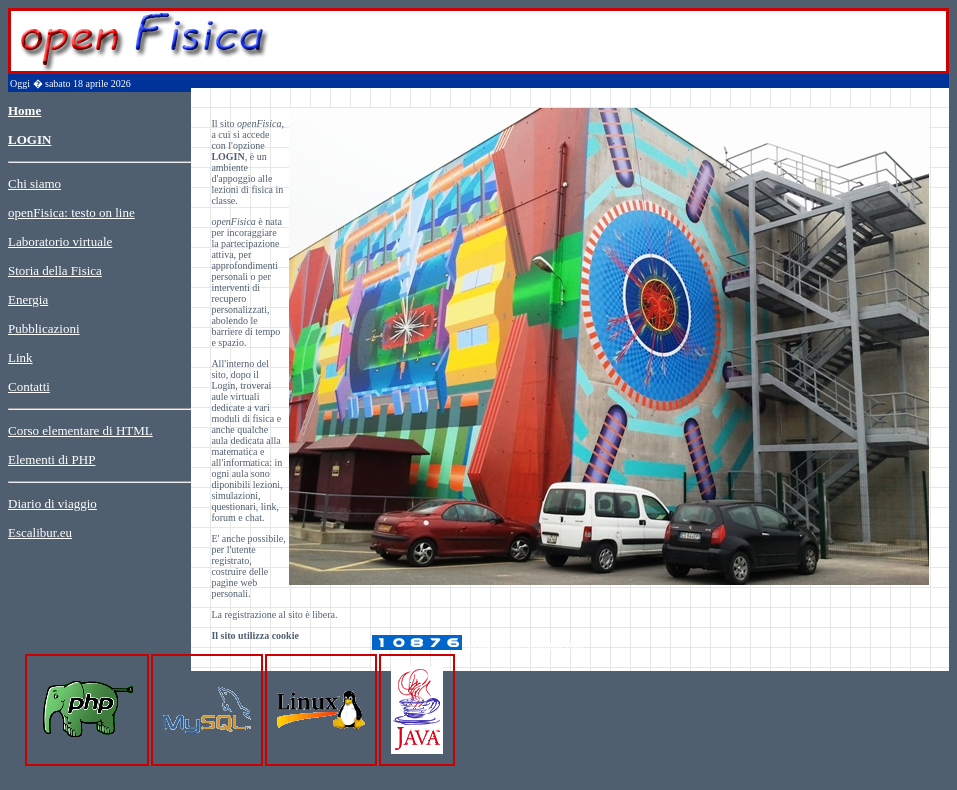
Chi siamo (34, 183)
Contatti (29, 386)
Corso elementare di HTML (80, 430)
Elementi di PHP (51, 459)
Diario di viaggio (52, 503)
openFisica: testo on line (71, 212)
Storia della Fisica (55, 270)
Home (24, 110)
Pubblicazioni (44, 328)
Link (20, 357)
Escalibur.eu (40, 532)
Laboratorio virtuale (60, 241)
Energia (28, 299)
